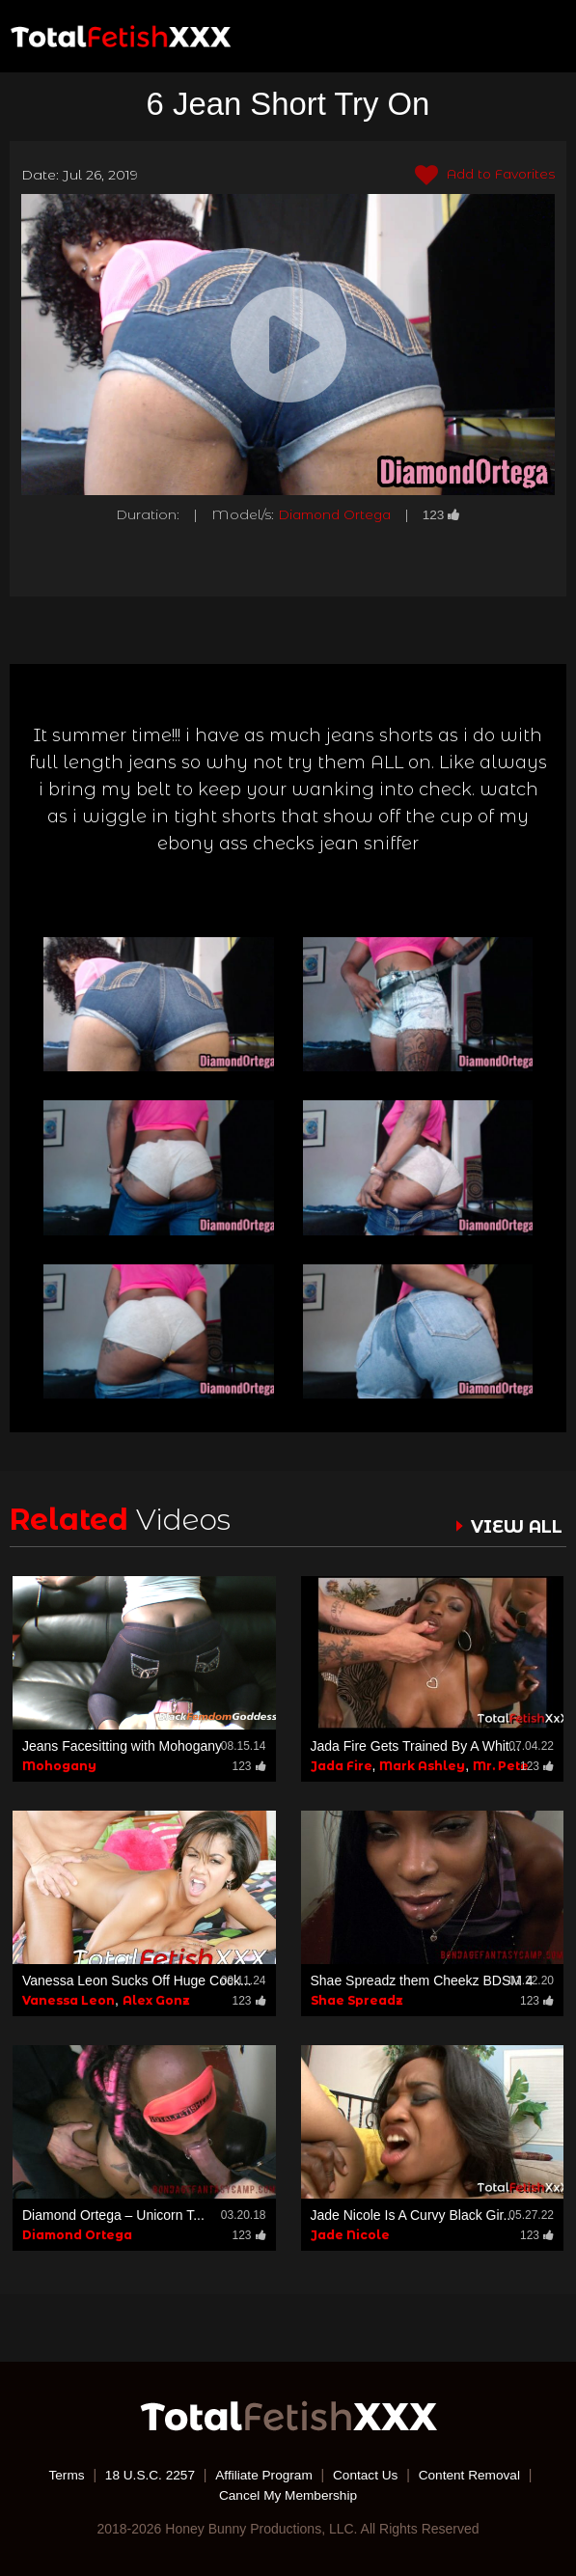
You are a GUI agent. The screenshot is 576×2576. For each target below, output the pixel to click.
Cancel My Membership (288, 2494)
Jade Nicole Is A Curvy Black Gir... (413, 2215)
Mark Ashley (422, 1765)
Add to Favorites (482, 175)
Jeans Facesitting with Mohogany (122, 1745)
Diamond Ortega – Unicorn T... (113, 2215)
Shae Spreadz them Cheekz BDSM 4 (422, 1980)
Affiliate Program (263, 2474)
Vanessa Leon (68, 2000)
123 (444, 514)
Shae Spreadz (357, 2000)
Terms (61, 2474)
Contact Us (367, 2474)
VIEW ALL (516, 1526)
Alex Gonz (156, 2000)
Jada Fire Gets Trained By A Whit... (416, 1745)
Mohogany (59, 1765)
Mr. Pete (501, 1765)
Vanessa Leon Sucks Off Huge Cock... (137, 1980)
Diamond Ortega (334, 514)
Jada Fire (341, 1765)
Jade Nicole (350, 2235)
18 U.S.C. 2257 (146, 2474)
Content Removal (474, 2474)
